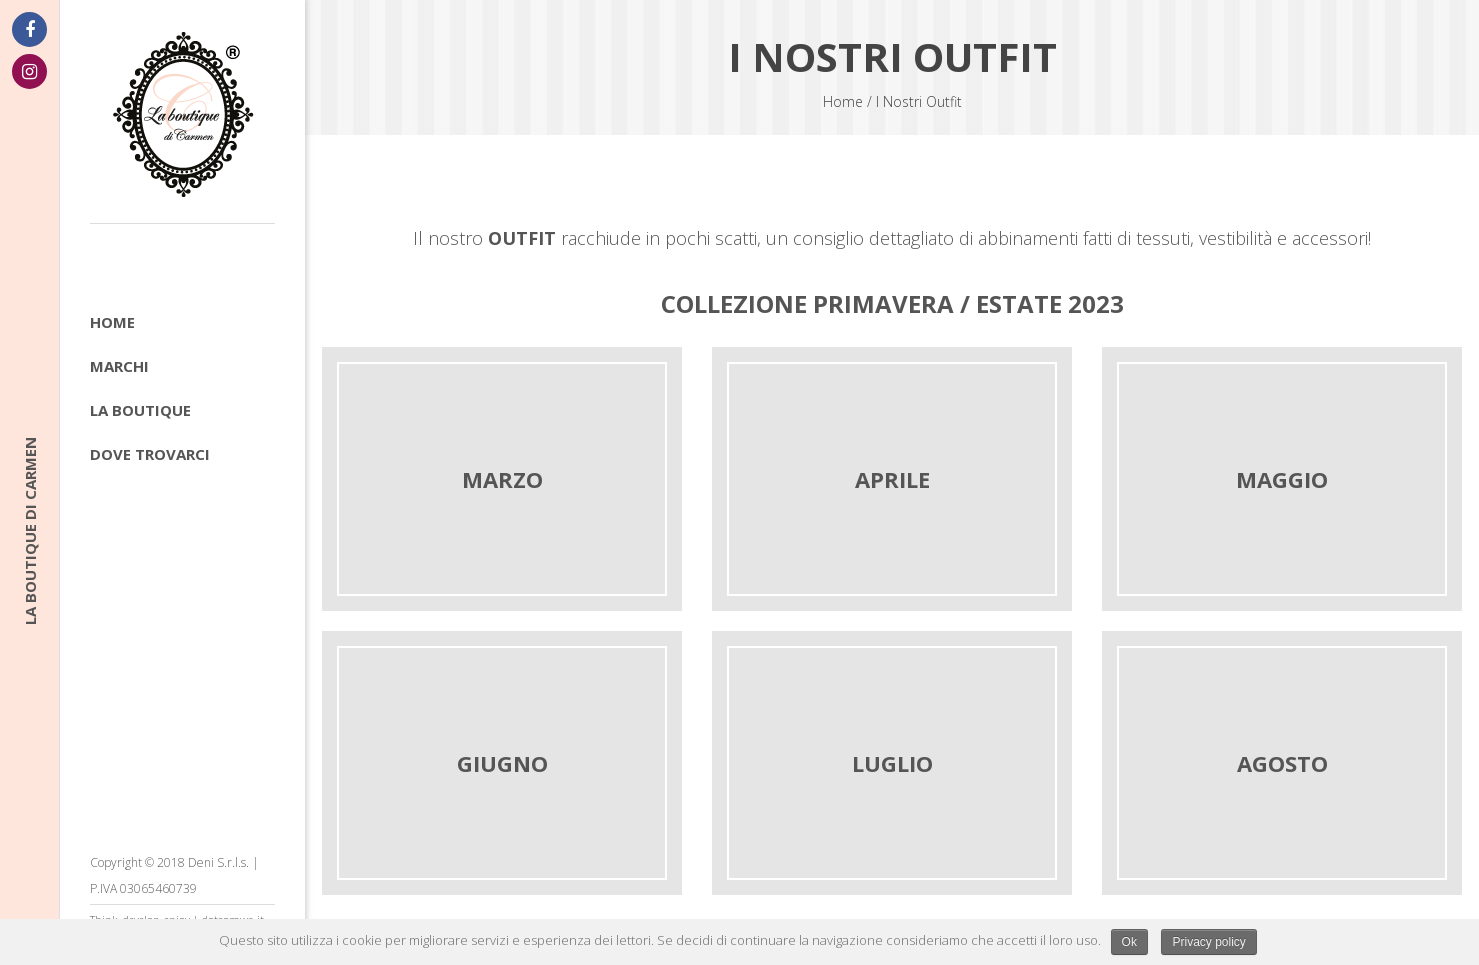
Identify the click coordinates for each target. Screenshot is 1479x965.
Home (112, 322)
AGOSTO (1282, 763)
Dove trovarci (150, 454)
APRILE (892, 479)
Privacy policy (1208, 942)
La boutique (140, 410)
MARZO (502, 479)
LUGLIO (892, 763)
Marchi (119, 366)
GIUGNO (502, 763)
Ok (1129, 942)
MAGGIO (1282, 479)
